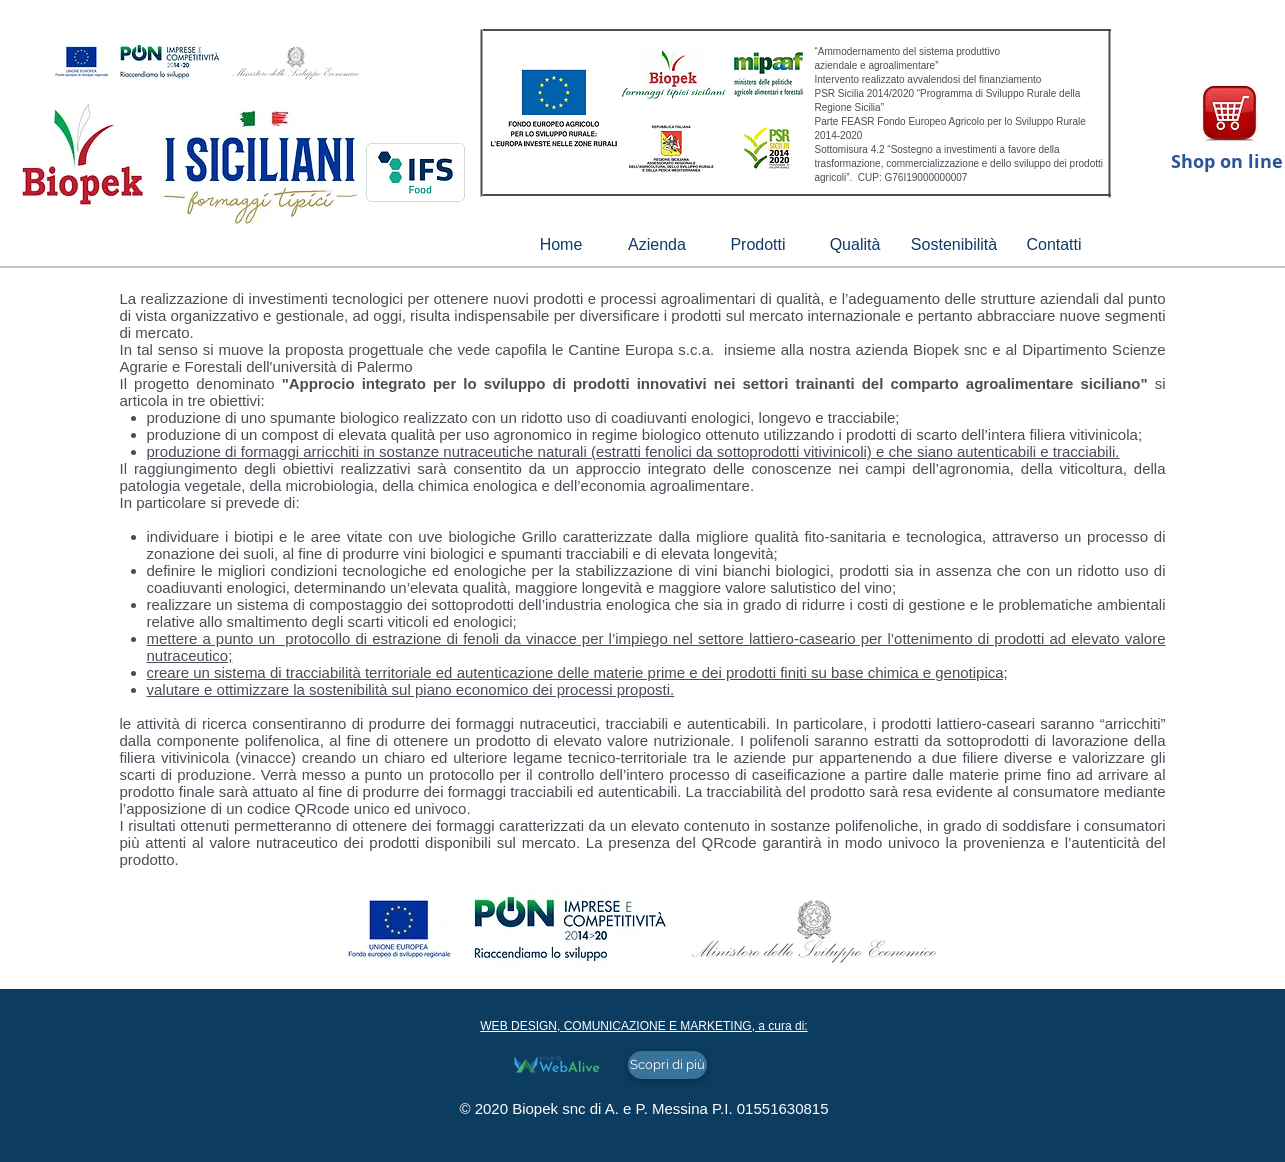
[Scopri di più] (667, 1065)
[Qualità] (855, 245)
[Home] (561, 245)
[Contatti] (1054, 245)
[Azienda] (657, 245)
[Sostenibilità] (954, 245)
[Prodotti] (758, 245)
